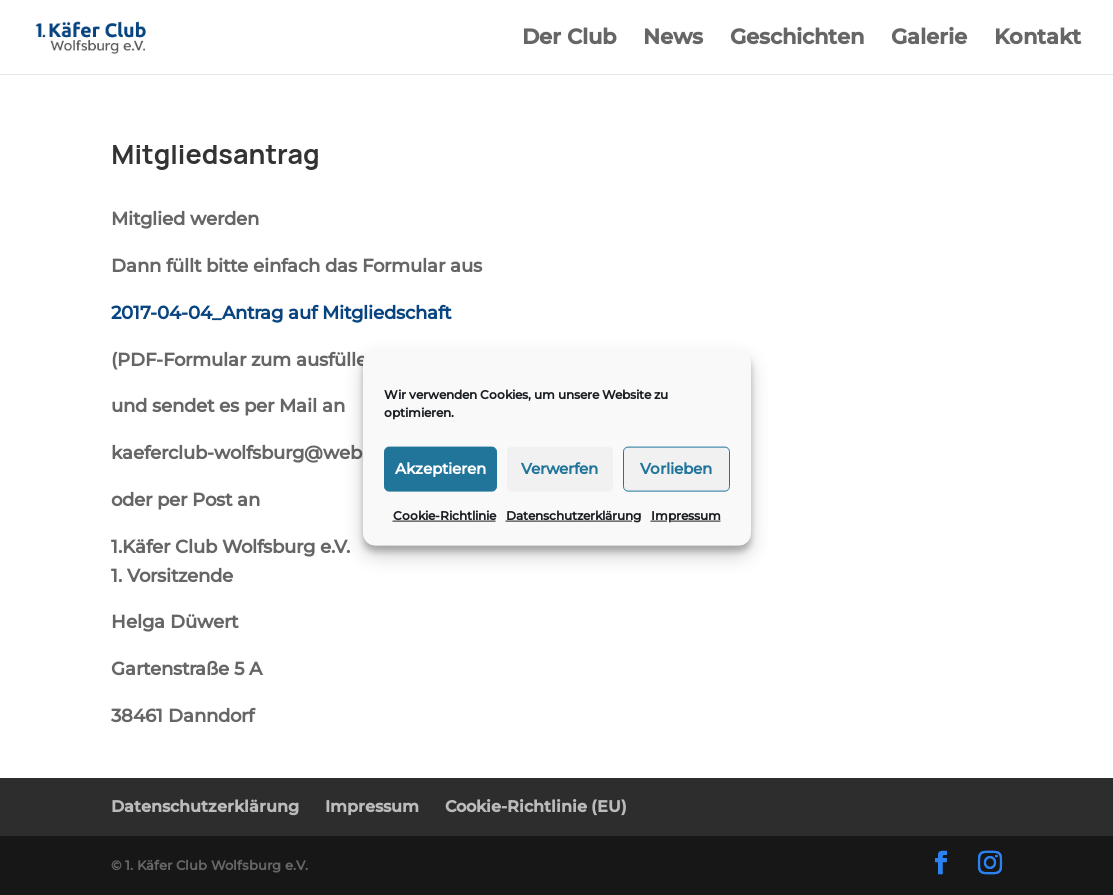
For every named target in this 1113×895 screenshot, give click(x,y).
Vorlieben (676, 468)
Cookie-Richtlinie (444, 514)
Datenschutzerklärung (573, 514)
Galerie (929, 39)
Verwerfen (559, 468)
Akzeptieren (440, 468)
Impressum (686, 514)
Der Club (569, 39)
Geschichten (797, 39)
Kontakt (1037, 39)
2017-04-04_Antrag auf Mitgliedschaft (281, 313)
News (673, 39)
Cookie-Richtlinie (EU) (536, 806)
